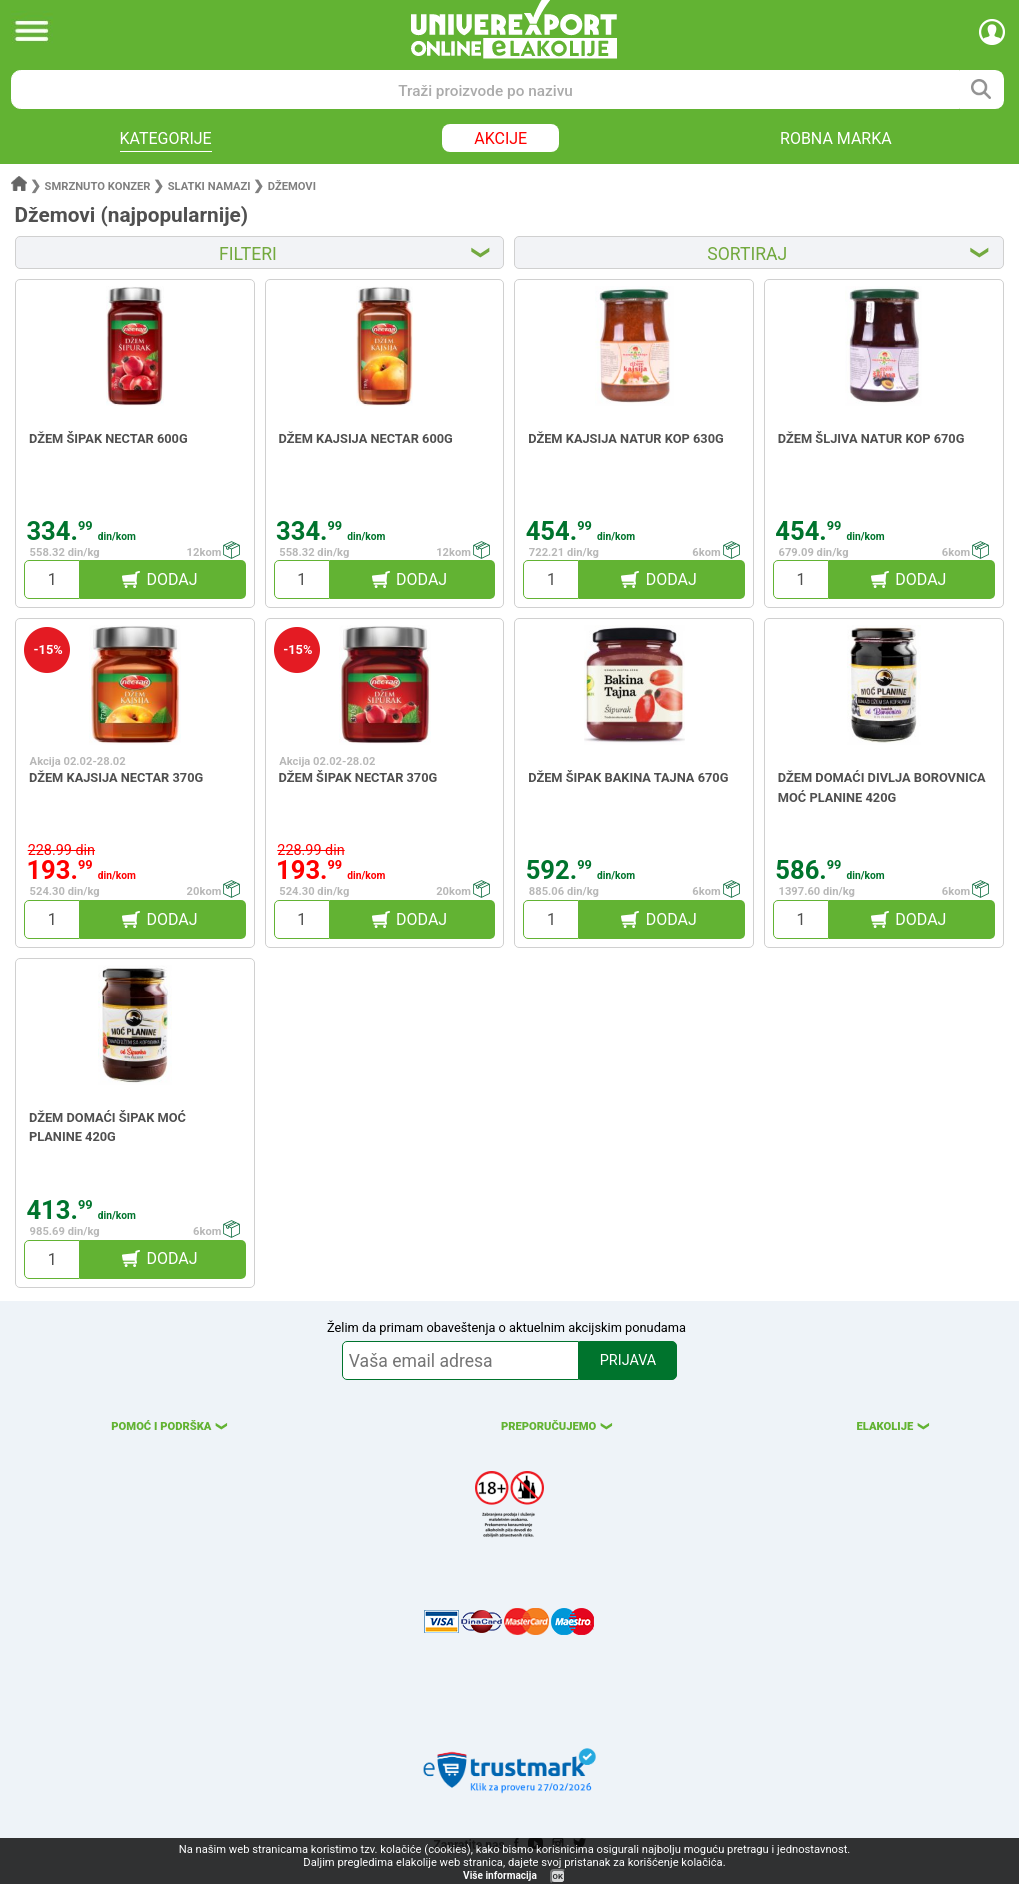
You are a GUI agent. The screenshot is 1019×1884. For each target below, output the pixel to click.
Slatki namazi (209, 186)
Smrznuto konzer (98, 186)
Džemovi (292, 186)
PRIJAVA (628, 1360)
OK (558, 1876)
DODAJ (171, 579)
